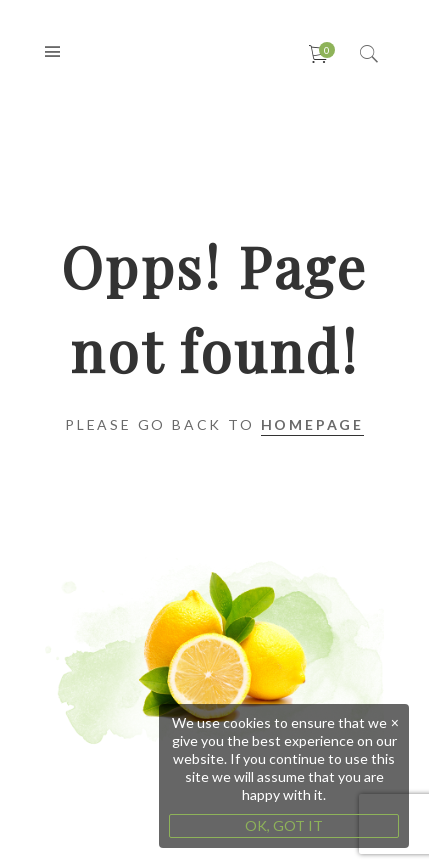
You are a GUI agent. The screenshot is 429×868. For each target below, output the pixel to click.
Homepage (312, 424)
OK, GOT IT (284, 825)
